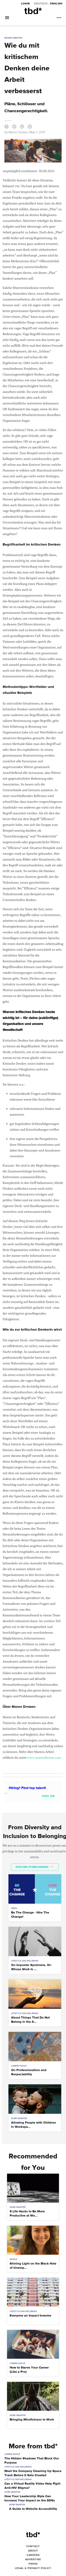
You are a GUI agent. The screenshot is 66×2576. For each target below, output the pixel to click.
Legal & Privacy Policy (33, 2568)
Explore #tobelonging (34, 1867)
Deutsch (41, 3)
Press (33, 2564)
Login (26, 3)
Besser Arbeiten (13, 38)
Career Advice (19, 2066)
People (13, 2259)
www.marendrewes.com (44, 1757)
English (56, 3)
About (33, 2551)
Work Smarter (19, 2118)
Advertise (33, 2559)
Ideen (14, 1908)
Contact (33, 2546)
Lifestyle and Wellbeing (24, 1961)
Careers (33, 2555)
